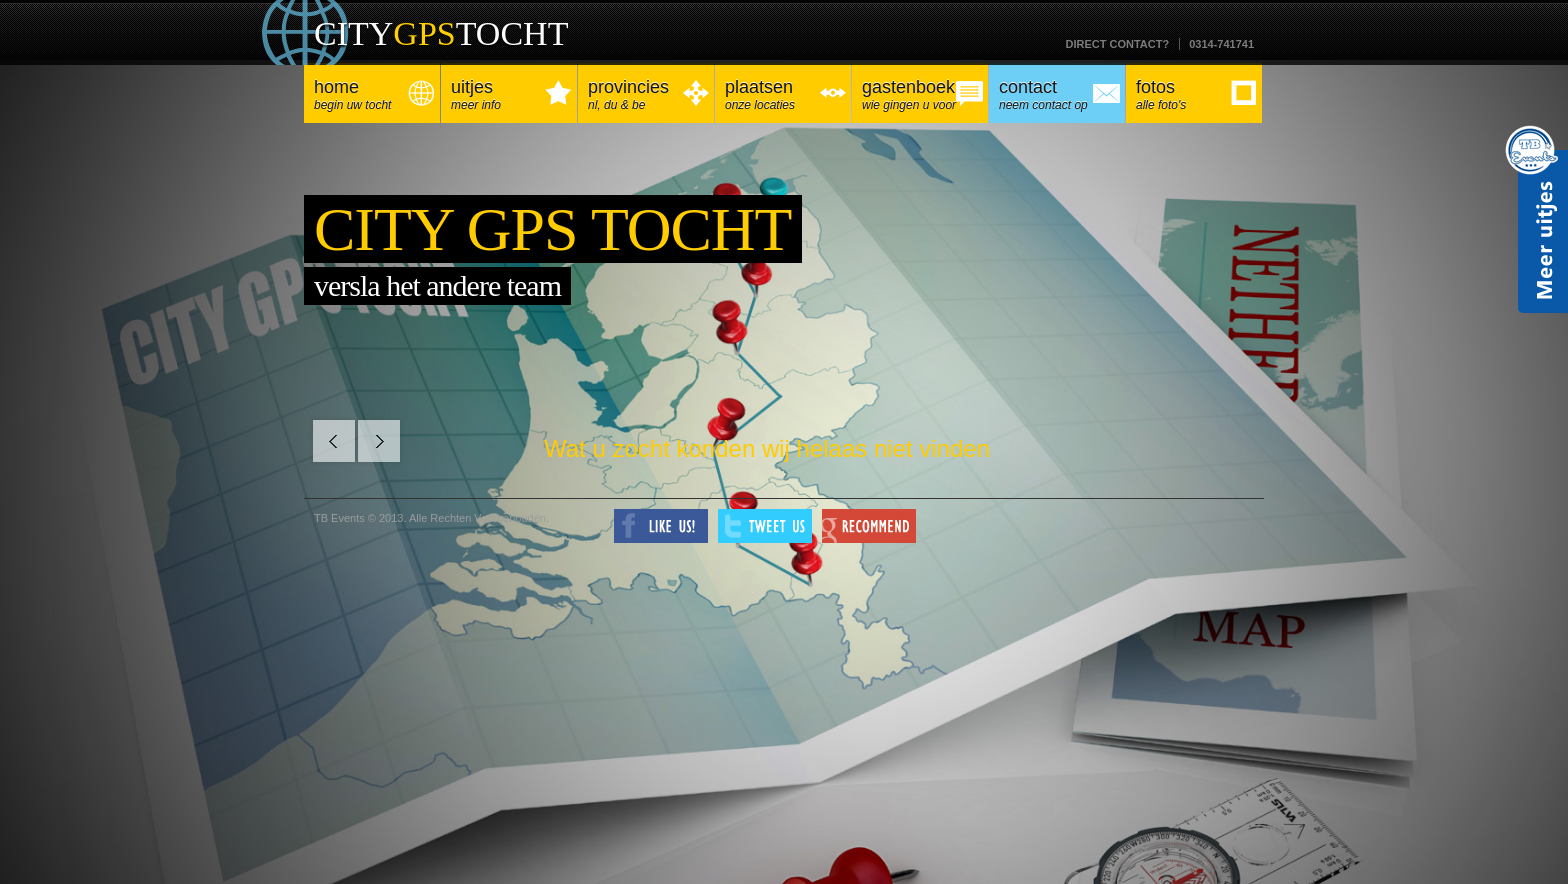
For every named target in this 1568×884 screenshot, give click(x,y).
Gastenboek (920, 95)
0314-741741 (1221, 44)
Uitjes (509, 95)
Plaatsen (783, 95)
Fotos (1194, 95)
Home (372, 95)
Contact (1057, 95)
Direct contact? (1117, 44)
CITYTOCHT (441, 33)
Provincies (646, 95)
